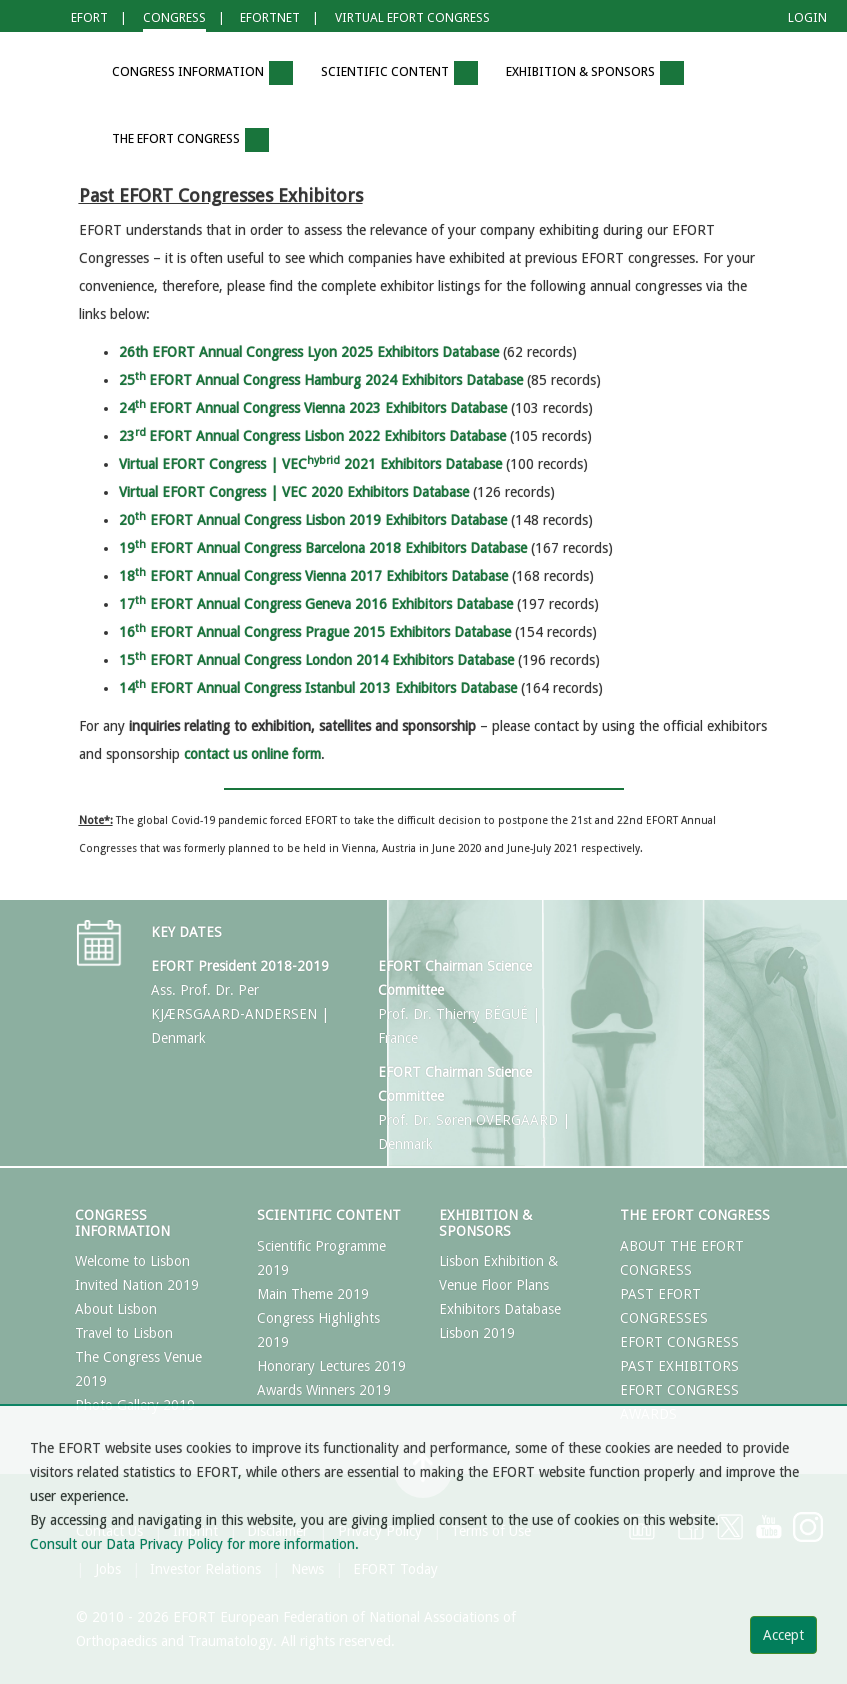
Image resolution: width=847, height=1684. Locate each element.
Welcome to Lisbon (132, 1261)
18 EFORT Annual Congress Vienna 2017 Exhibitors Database (313, 576)
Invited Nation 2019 (137, 1285)
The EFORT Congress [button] (190, 140)
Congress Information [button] (202, 73)
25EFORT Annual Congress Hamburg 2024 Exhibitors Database (321, 380)
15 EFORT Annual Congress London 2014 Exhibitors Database (316, 660)
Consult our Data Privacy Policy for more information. (194, 1544)
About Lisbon (116, 1309)
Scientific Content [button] (399, 73)
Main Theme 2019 (313, 1294)
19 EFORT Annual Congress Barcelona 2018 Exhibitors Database (323, 548)
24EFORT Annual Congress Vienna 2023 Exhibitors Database (313, 408)
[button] (69, 73)
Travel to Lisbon (124, 1333)
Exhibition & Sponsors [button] (595, 73)
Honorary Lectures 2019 (331, 1366)
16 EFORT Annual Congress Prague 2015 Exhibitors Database (315, 632)
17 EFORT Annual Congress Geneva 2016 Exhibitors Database (316, 604)
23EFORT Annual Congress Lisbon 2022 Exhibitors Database (312, 436)
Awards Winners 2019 (324, 1390)
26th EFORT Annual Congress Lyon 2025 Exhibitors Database (309, 352)
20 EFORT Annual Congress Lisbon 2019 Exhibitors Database (313, 520)
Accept (783, 1635)
